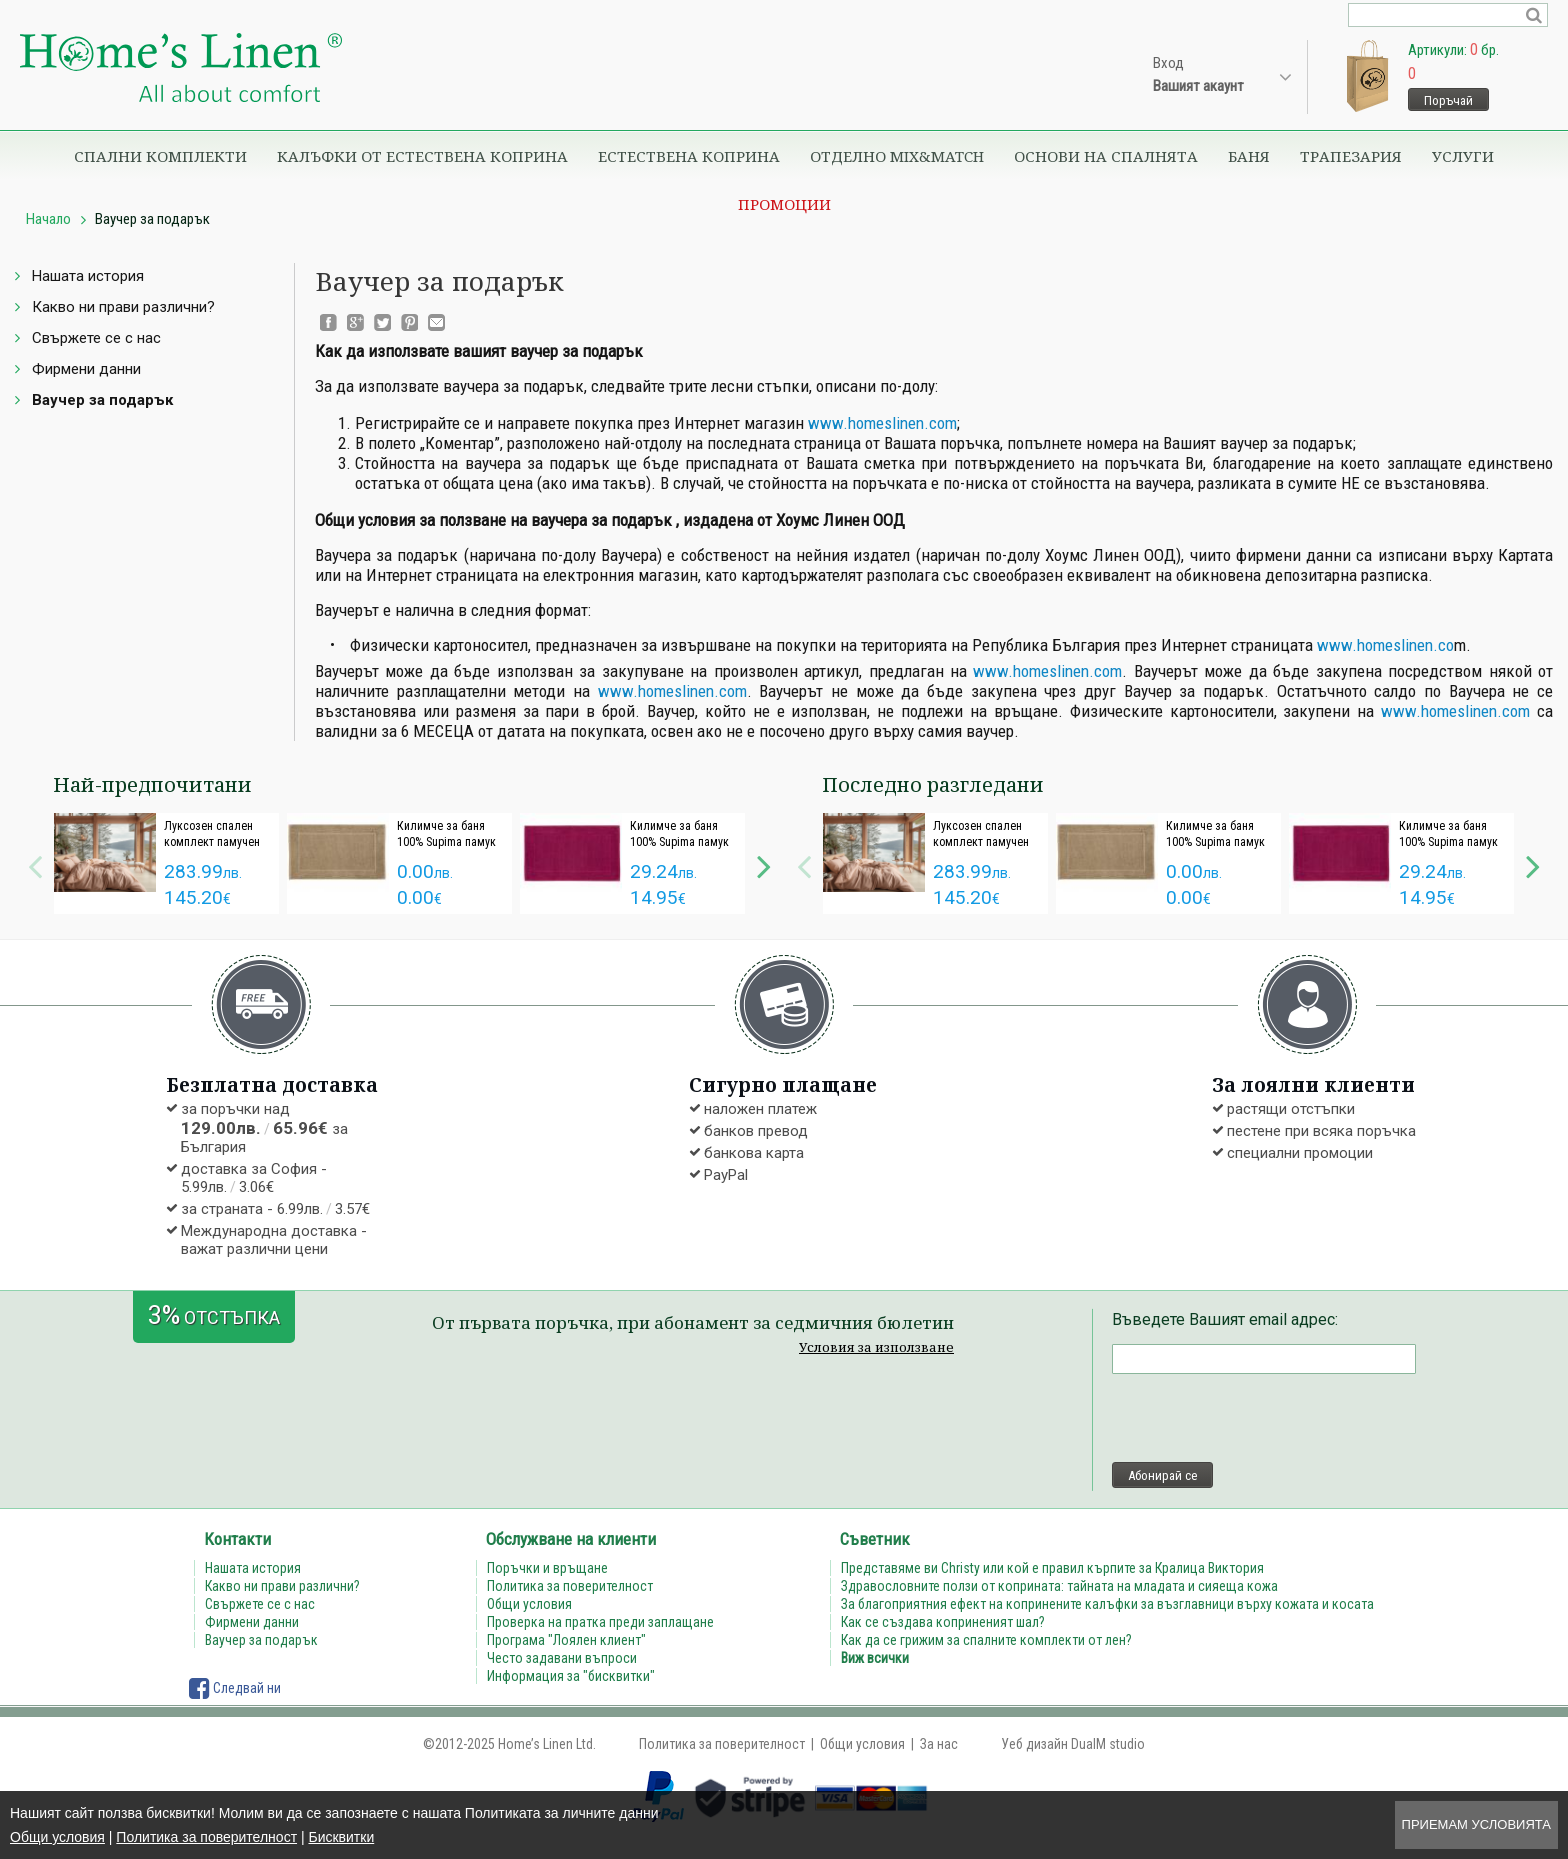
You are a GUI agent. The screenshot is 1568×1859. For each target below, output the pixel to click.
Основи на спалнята (1106, 156)
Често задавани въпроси (562, 1658)
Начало (48, 219)
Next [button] (764, 864)
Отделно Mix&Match (897, 156)
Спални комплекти (160, 156)
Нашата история (88, 276)
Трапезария (1351, 156)
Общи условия (57, 1837)
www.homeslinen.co (1385, 645)
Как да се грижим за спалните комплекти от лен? (986, 1640)
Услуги (1463, 156)
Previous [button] (35, 864)
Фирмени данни (86, 369)
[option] (166, 863)
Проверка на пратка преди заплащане (600, 1622)
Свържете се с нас (96, 338)
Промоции (784, 204)
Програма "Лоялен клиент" (566, 1640)
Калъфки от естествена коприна (422, 156)
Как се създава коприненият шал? (943, 1622)
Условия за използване (876, 1347)
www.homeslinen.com (882, 423)
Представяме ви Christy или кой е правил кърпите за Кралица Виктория (1052, 1568)
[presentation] (1264, 1418)
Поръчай (1448, 100)
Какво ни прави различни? (123, 307)
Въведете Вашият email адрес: (1225, 1319)
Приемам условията (1476, 1824)
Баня (1249, 156)
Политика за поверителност (206, 1837)
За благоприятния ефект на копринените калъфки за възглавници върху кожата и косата (1107, 1604)
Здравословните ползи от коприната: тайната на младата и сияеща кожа (1059, 1586)
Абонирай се (1162, 1475)
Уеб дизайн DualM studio (1073, 1744)
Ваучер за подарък (102, 400)
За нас (939, 1744)
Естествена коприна (689, 156)
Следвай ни (235, 1688)
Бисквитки (341, 1837)
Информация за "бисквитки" (571, 1676)
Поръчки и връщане (547, 1568)
